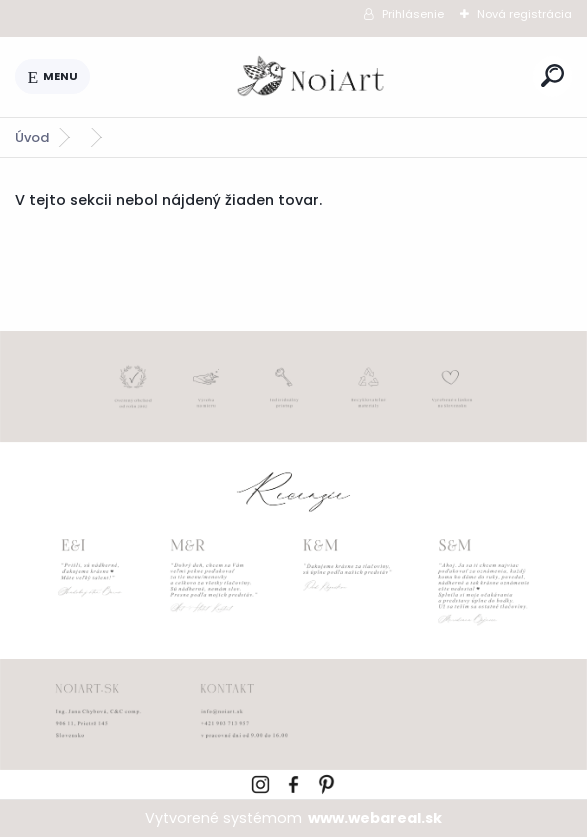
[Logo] (312, 77)
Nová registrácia (524, 14)
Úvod (32, 137)
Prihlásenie (413, 14)
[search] (552, 75)
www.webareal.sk (375, 818)
